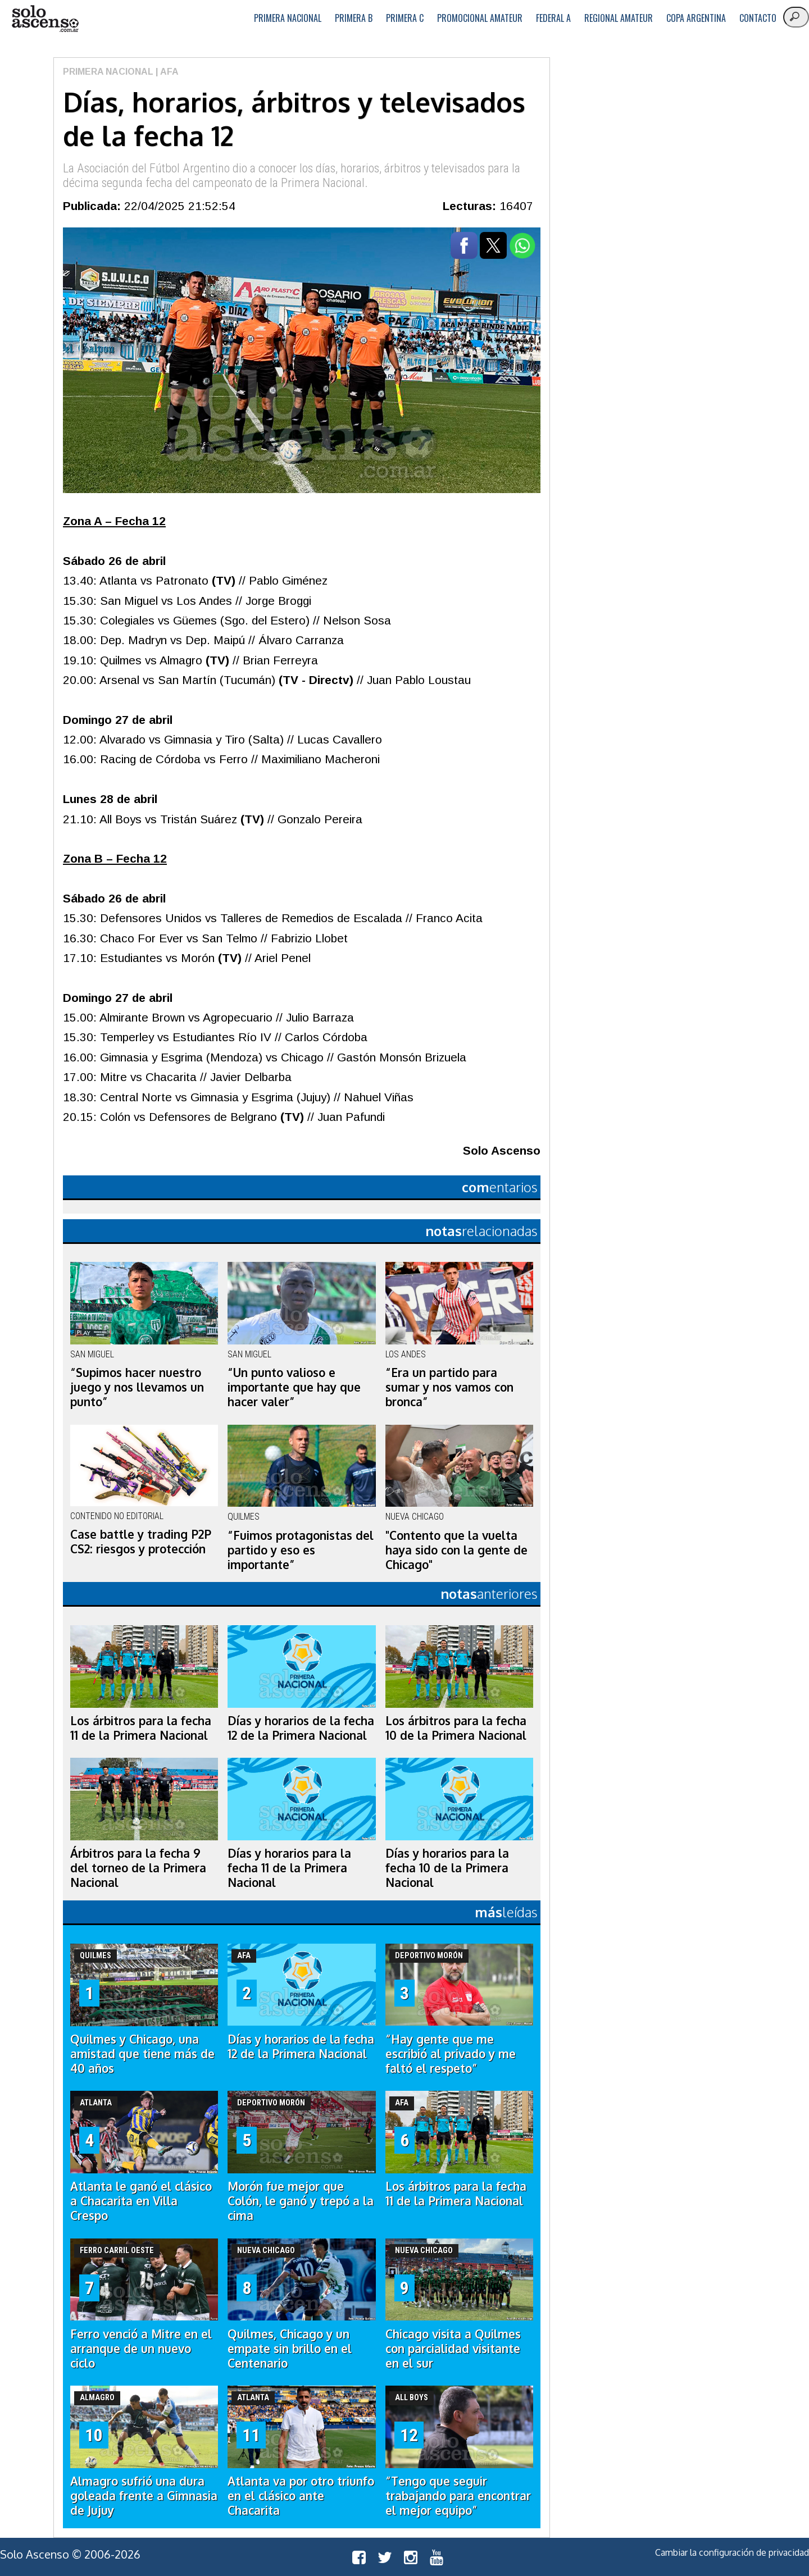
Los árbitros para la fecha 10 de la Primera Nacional (455, 1728)
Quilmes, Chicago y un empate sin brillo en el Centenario (290, 2348)
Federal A (553, 18)
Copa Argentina (696, 18)
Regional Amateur (618, 18)
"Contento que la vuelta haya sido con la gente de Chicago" (456, 1550)
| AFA (166, 71)
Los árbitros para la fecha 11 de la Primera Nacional (140, 1728)
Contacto (757, 18)
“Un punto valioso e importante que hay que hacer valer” (294, 1387)
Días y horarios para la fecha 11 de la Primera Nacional (289, 1868)
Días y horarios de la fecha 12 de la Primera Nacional (301, 1728)
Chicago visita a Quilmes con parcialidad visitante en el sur (453, 2348)
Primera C (405, 18)
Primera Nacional (287, 18)
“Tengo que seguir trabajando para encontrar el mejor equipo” (458, 2496)
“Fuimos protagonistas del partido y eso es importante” (301, 1550)
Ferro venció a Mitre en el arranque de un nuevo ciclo (141, 2348)
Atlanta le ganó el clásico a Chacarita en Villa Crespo (141, 2201)
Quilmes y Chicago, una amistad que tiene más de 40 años (142, 2054)
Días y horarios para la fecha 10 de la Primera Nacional (447, 1868)
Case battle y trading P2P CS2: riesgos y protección (140, 1541)
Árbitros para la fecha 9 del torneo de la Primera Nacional (138, 1868)
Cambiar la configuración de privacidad (732, 2552)
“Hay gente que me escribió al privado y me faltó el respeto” (450, 2054)
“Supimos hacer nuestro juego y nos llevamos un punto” (137, 1387)
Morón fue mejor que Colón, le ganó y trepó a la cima (301, 2201)
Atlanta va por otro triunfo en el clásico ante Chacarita (301, 2496)
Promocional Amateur (479, 18)
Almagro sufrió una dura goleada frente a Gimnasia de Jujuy (143, 2496)
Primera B (353, 18)
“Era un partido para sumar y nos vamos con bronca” (449, 1387)
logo (45, 18)
